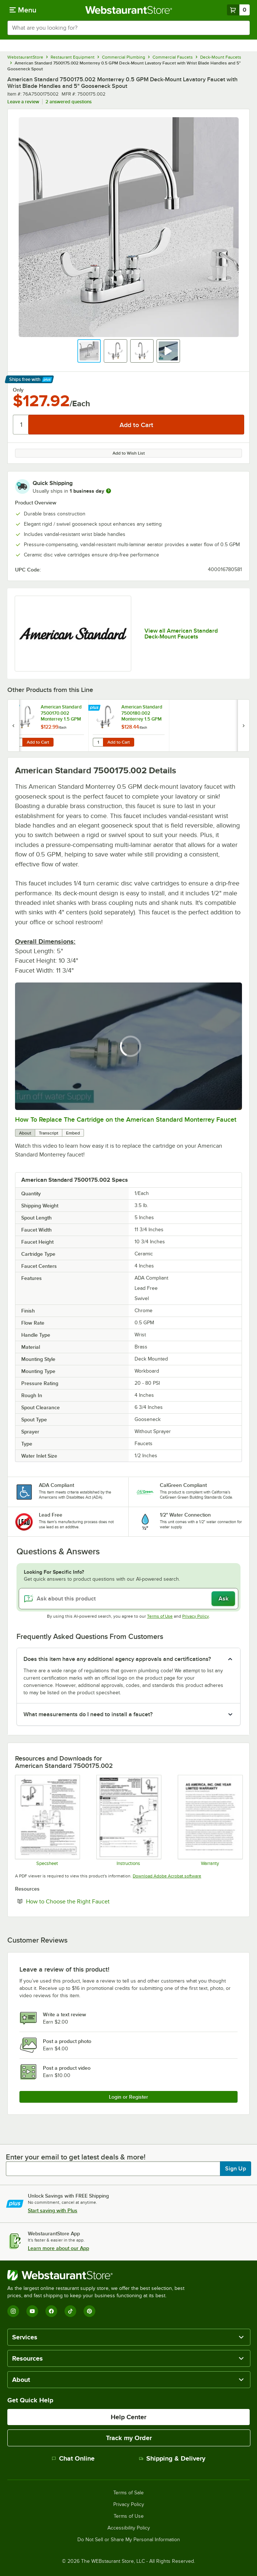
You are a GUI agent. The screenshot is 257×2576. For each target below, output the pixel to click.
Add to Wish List (129, 453)
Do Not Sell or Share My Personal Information (128, 2539)
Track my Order (129, 2438)
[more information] (108, 491)
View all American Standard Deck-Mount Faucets (181, 634)
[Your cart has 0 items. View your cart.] (238, 9)
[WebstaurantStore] (99, 2275)
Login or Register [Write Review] (128, 2097)
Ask (223, 1598)
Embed (73, 1133)
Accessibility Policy (128, 2528)
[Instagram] (13, 2311)
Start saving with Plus (52, 2210)
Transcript (48, 1133)
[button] (89, 351)
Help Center (128, 2417)
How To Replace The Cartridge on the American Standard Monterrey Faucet (125, 1119)
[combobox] (128, 28)
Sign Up (235, 2168)
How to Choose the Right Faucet (90, 1901)
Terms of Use (160, 1616)
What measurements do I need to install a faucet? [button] (88, 1714)
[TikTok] (70, 2311)
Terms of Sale (128, 2492)
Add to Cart (38, 742)
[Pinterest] (89, 2311)
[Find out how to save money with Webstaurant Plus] (14, 708)
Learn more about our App (58, 2248)
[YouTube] (32, 2311)
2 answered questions (68, 101)
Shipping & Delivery (172, 2458)
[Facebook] (51, 2311)
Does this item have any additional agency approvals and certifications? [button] (117, 1659)
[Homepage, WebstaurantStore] (128, 10)
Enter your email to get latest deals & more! (76, 2157)
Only (18, 390)
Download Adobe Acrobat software (167, 1876)
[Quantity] (21, 424)
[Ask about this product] (128, 1598)
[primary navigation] (22, 9)
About (25, 1133)
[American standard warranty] (210, 1820)
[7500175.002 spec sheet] (47, 1820)
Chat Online (73, 2458)
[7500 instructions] (128, 1820)
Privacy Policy (195, 1616)
